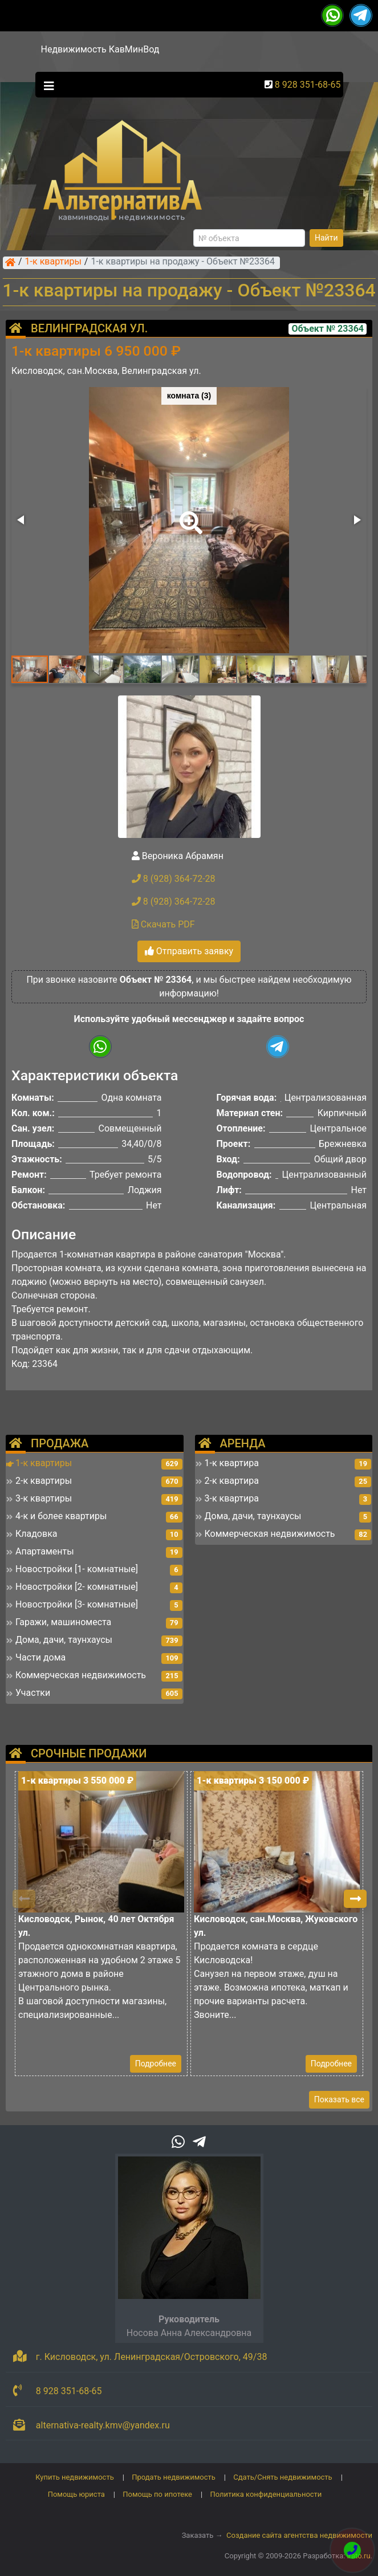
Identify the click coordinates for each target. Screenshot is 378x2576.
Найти (326, 237)
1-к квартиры (53, 262)
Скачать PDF (163, 924)
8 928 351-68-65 (308, 84)
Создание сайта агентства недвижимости (299, 2535)
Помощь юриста (76, 2494)
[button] (189, 515)
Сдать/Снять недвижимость (282, 2477)
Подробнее (155, 2063)
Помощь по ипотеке (157, 2494)
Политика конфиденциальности (266, 2494)
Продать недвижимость (174, 2477)
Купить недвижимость (74, 2477)
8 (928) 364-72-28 (174, 878)
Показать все (339, 2099)
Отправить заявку (189, 951)
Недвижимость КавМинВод (100, 49)
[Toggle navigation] (46, 85)
